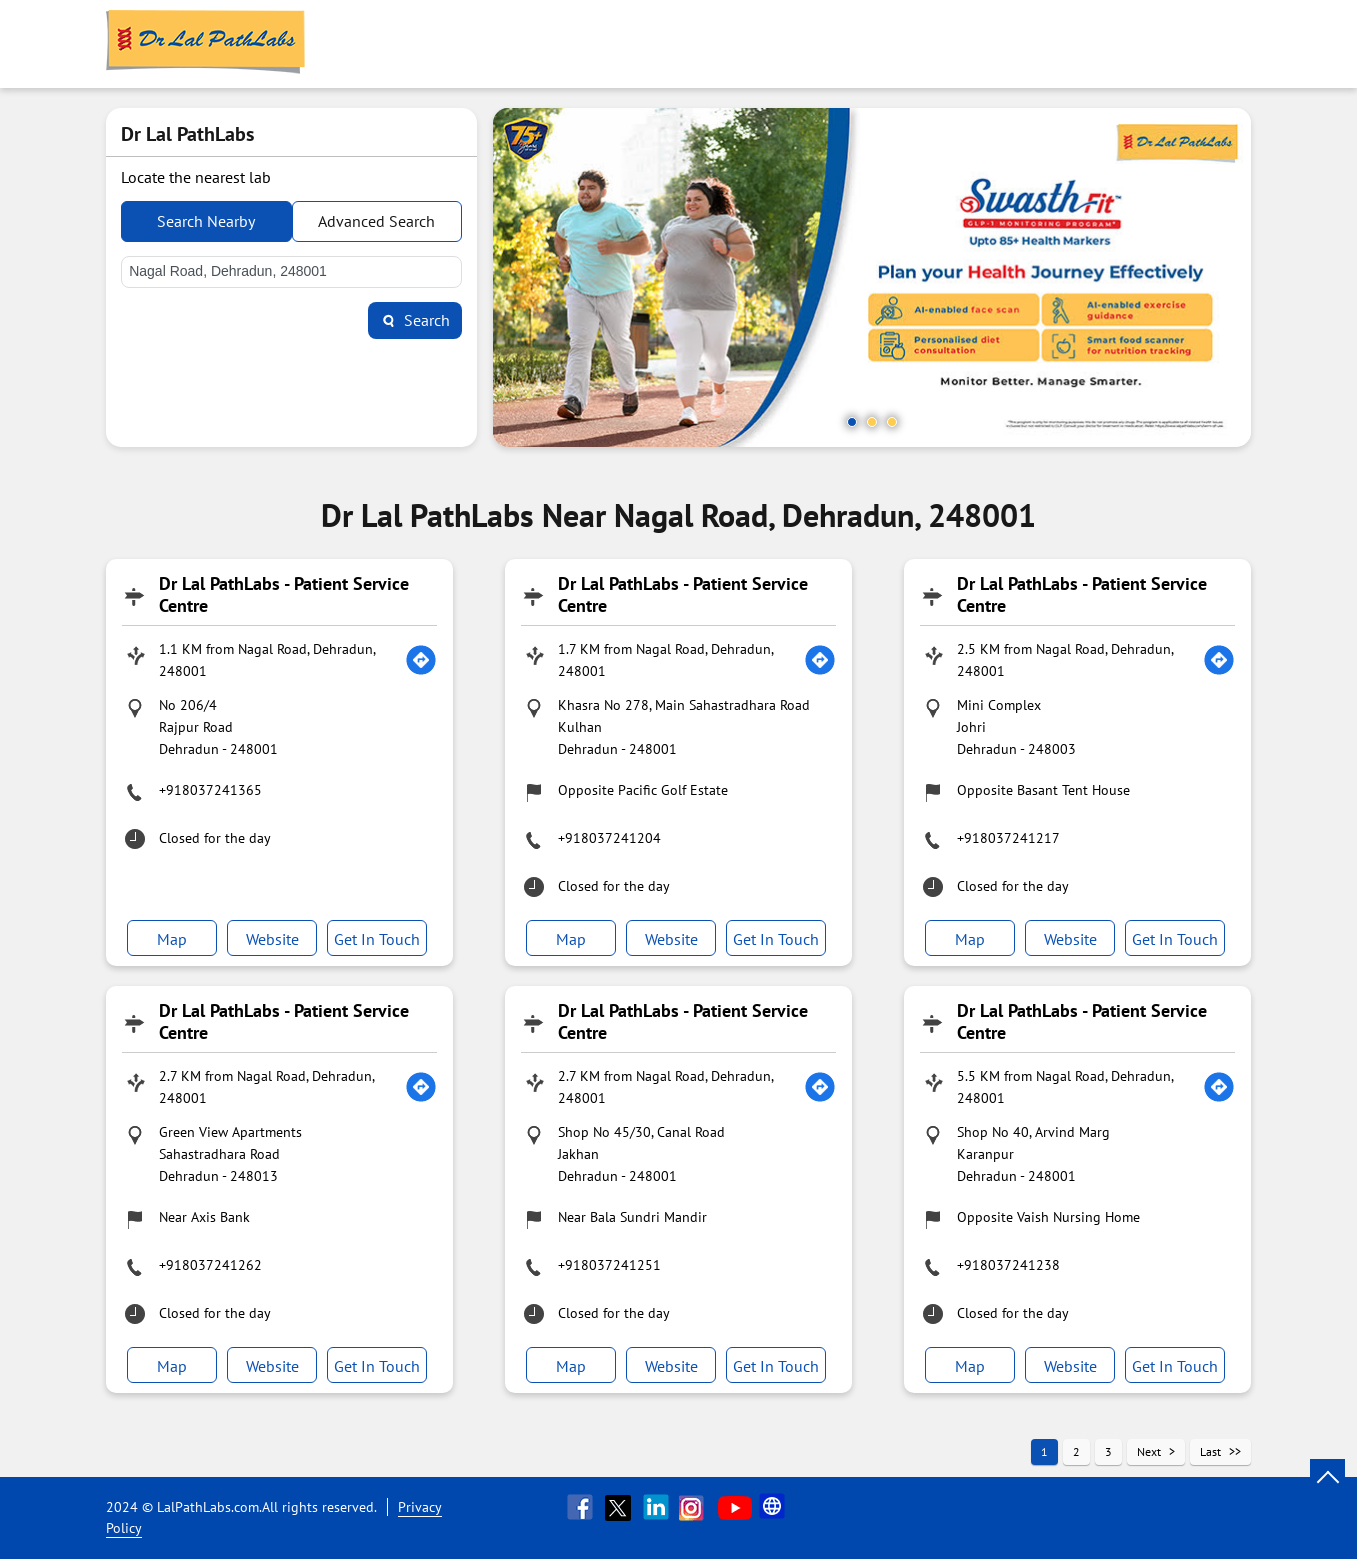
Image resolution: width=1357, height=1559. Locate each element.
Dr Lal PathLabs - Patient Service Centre (284, 594)
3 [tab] (892, 422)
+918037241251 (609, 1265)
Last (1210, 1451)
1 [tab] (852, 422)
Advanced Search (376, 221)
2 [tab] (872, 422)
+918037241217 (1008, 838)
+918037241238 (1008, 1265)
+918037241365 (210, 790)
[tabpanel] (872, 277)
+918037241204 (609, 838)
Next (1149, 1451)
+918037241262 (210, 1265)
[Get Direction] (421, 660)
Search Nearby (206, 221)
